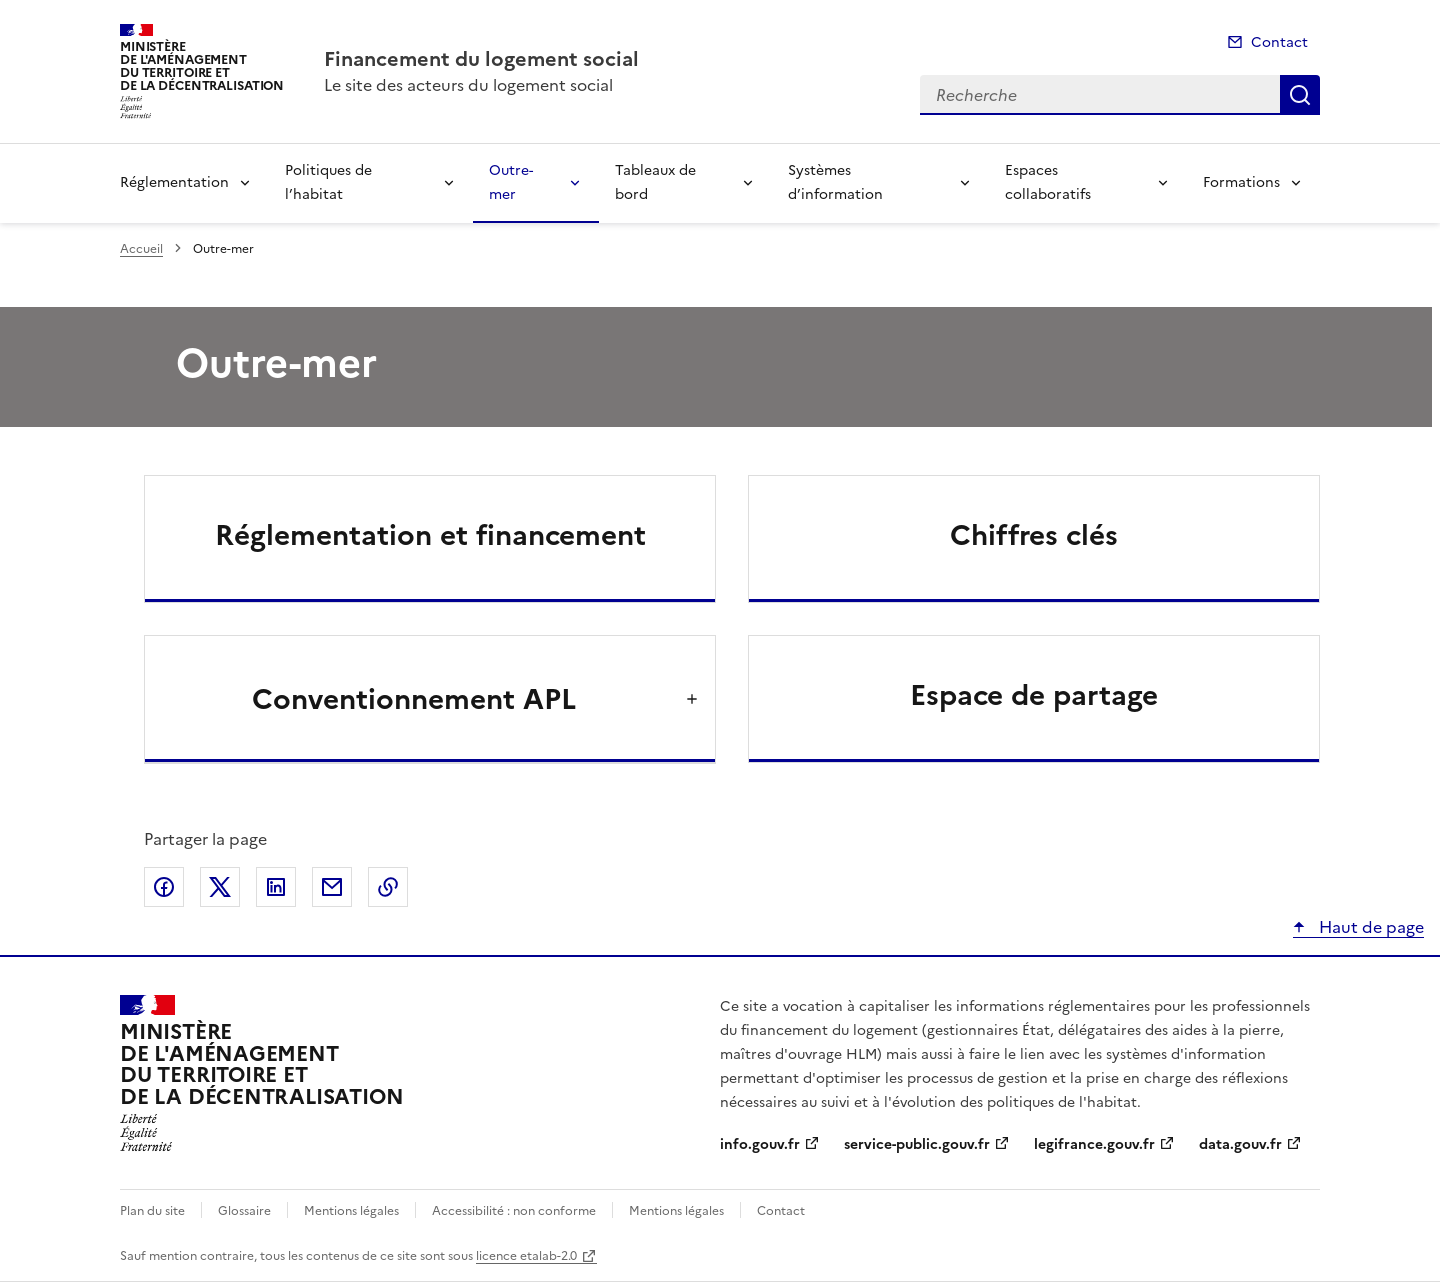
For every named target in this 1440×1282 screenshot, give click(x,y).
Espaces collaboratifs (1048, 182)
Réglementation (174, 182)
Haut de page (1369, 927)
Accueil (141, 249)
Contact (1279, 42)
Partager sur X (220, 887)
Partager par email (332, 887)
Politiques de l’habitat (328, 182)
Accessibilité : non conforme (514, 1211)
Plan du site (152, 1211)
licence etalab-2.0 (526, 1256)
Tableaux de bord (655, 182)
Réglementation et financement (430, 535)
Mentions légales (351, 1211)
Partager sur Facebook (164, 887)
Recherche (1300, 95)
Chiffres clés (1034, 535)
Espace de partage (1034, 695)
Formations (1241, 182)
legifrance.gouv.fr (1094, 1144)
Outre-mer (511, 182)
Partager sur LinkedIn (276, 887)
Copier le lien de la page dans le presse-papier (388, 887)
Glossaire (244, 1211)
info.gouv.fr (760, 1144)
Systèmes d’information (835, 182)
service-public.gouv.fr (917, 1144)
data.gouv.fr (1240, 1144)
